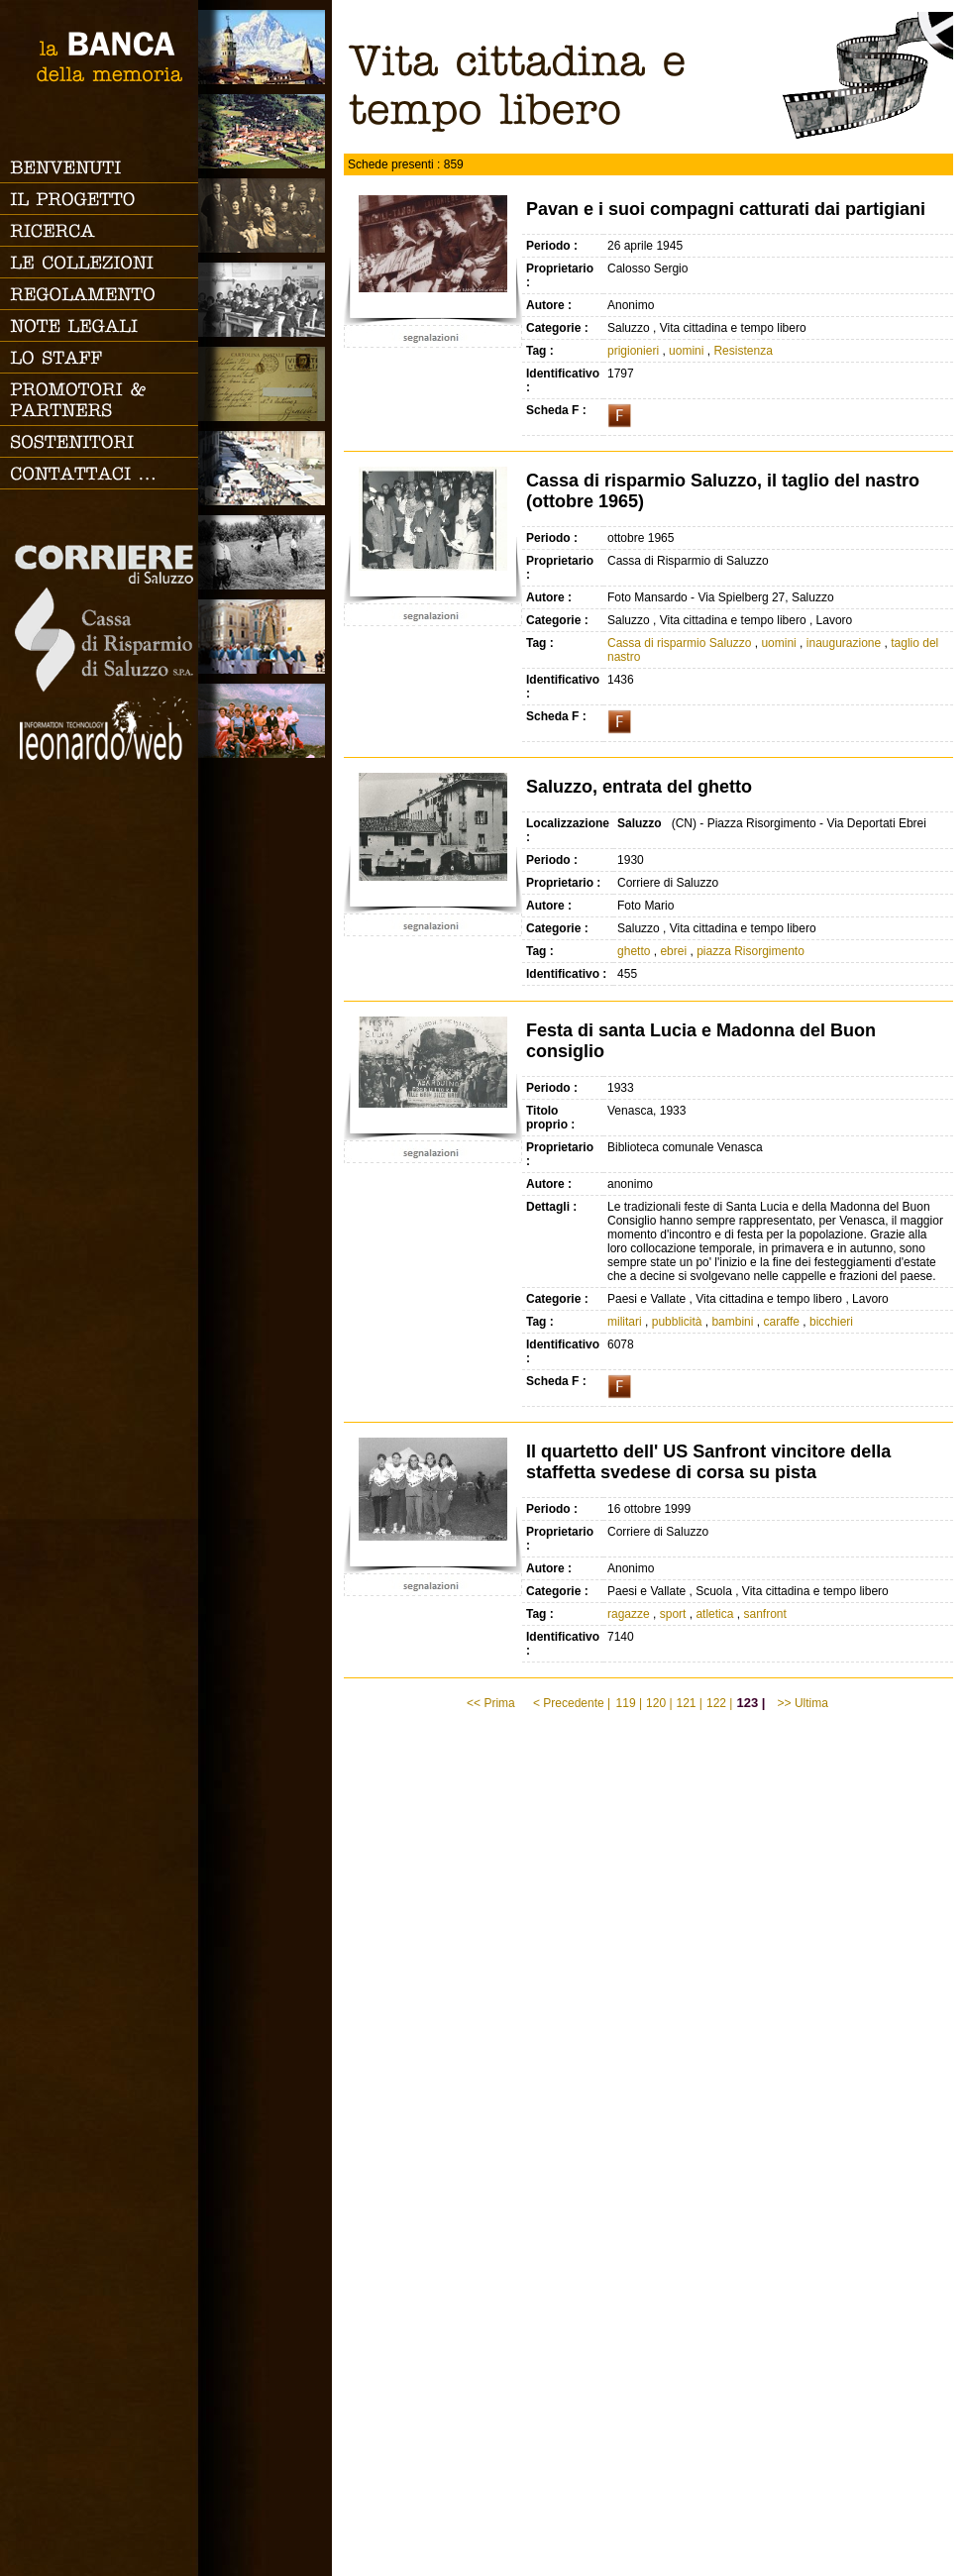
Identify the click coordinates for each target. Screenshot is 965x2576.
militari (624, 1322)
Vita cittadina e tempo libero (265, 468)
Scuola (265, 300)
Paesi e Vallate (265, 131)
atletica (714, 1614)
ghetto (633, 951)
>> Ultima (805, 1703)
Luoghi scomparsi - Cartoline (265, 384)
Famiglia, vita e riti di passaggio (265, 215)
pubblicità (677, 1322)
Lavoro (265, 552)
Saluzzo (265, 47)
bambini (732, 1322)
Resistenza (742, 351)
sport (673, 1614)
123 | (750, 1702)
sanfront (764, 1614)
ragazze (628, 1614)
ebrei (673, 951)
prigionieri (633, 351)
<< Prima (492, 1703)
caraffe (781, 1322)
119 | (629, 1703)
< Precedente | (571, 1703)
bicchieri (831, 1322)
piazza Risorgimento (750, 951)
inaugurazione (843, 643)
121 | (689, 1703)
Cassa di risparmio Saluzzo (679, 643)
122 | (719, 1703)
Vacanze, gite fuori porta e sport (265, 721)
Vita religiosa (265, 636)
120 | (659, 1703)
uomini (686, 351)
